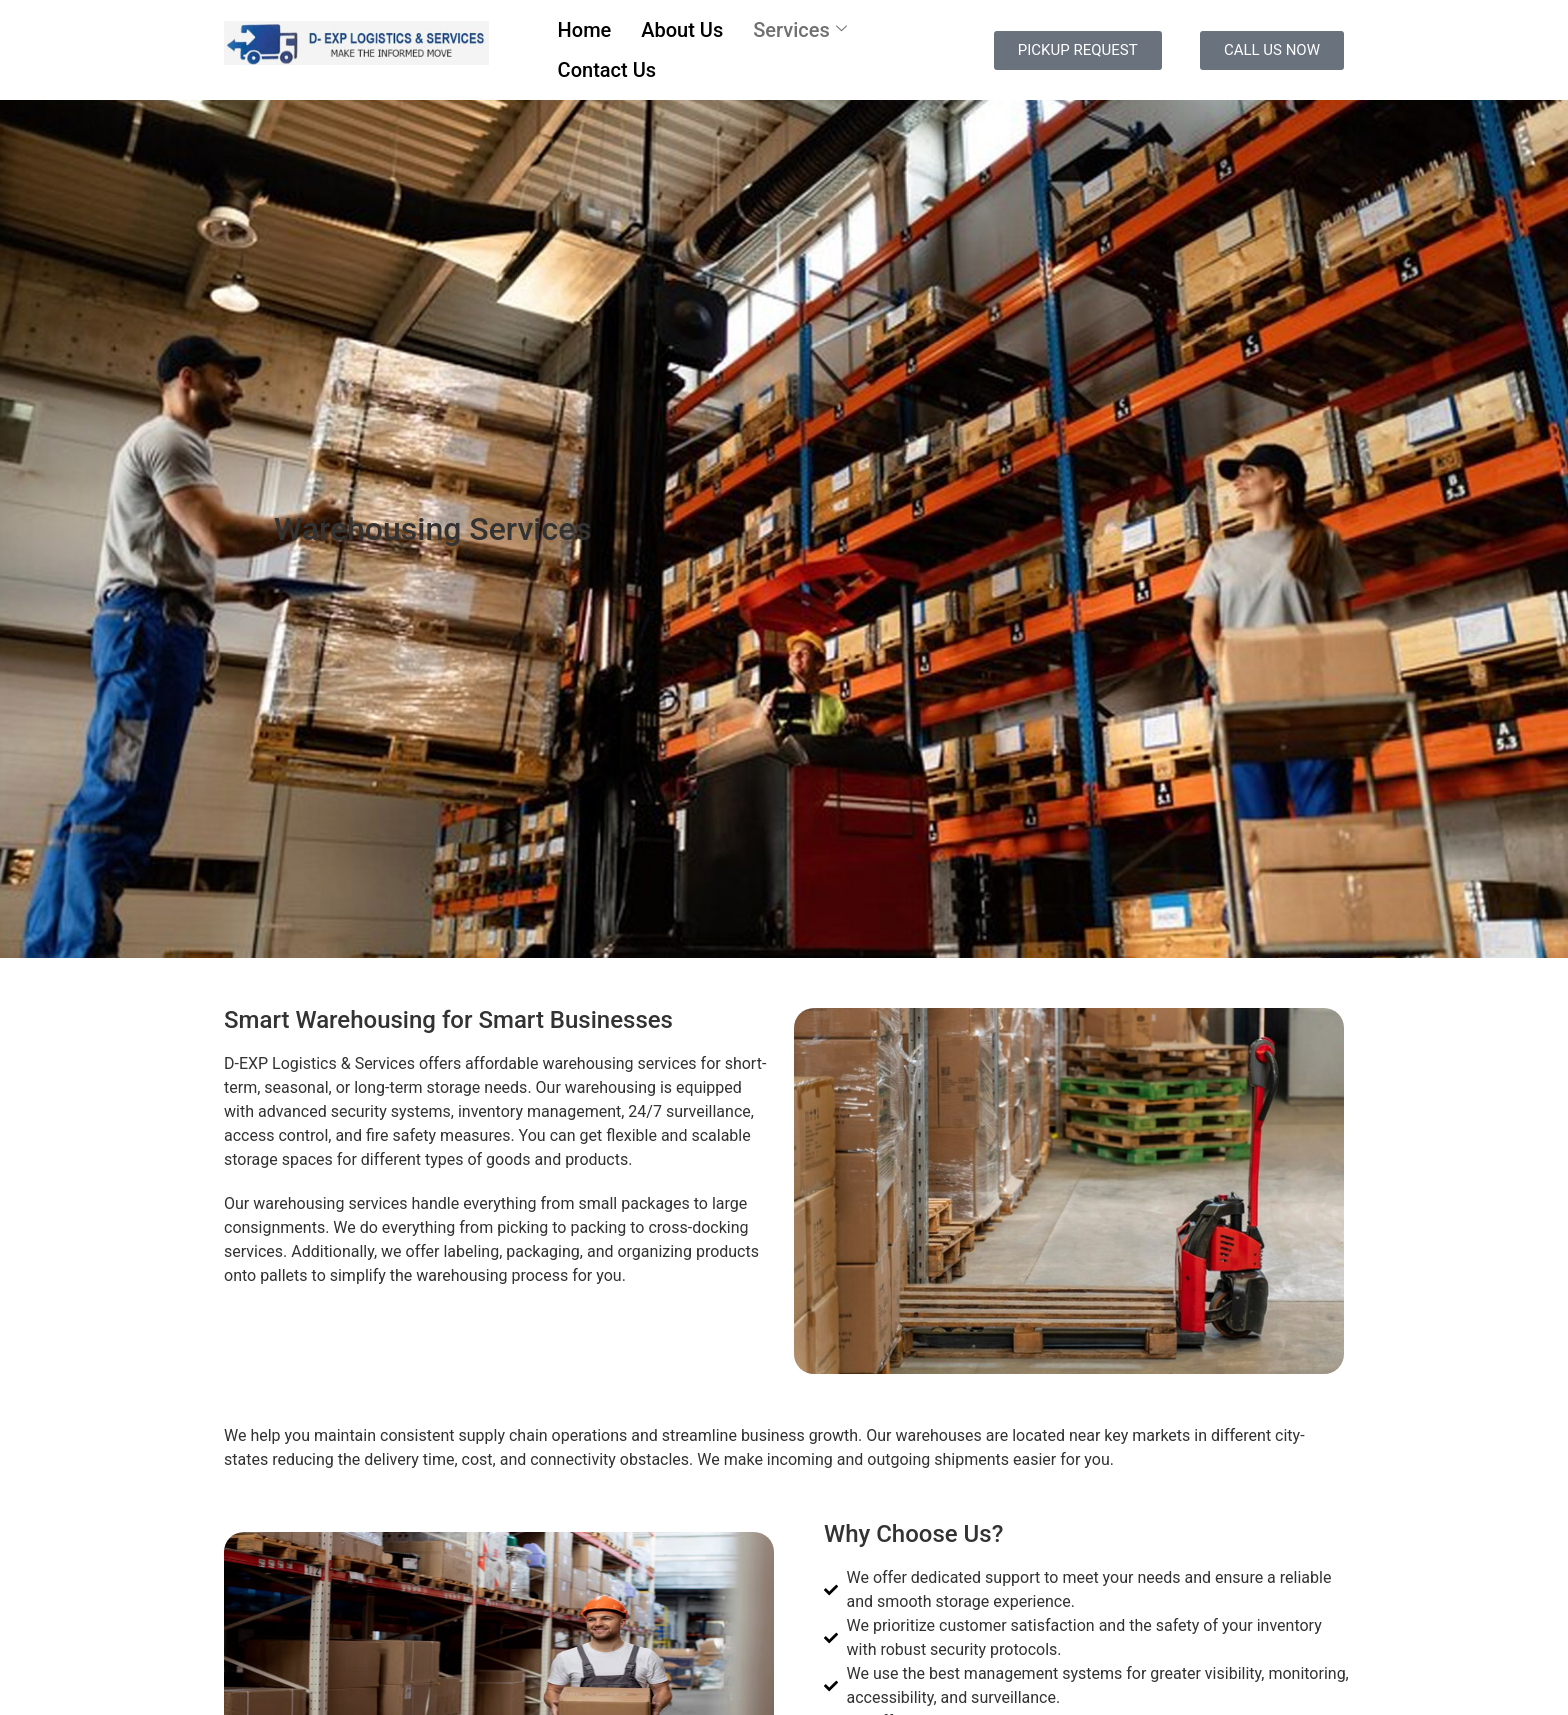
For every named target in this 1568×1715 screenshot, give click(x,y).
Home (585, 30)
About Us (682, 30)
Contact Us (607, 70)
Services (800, 30)
